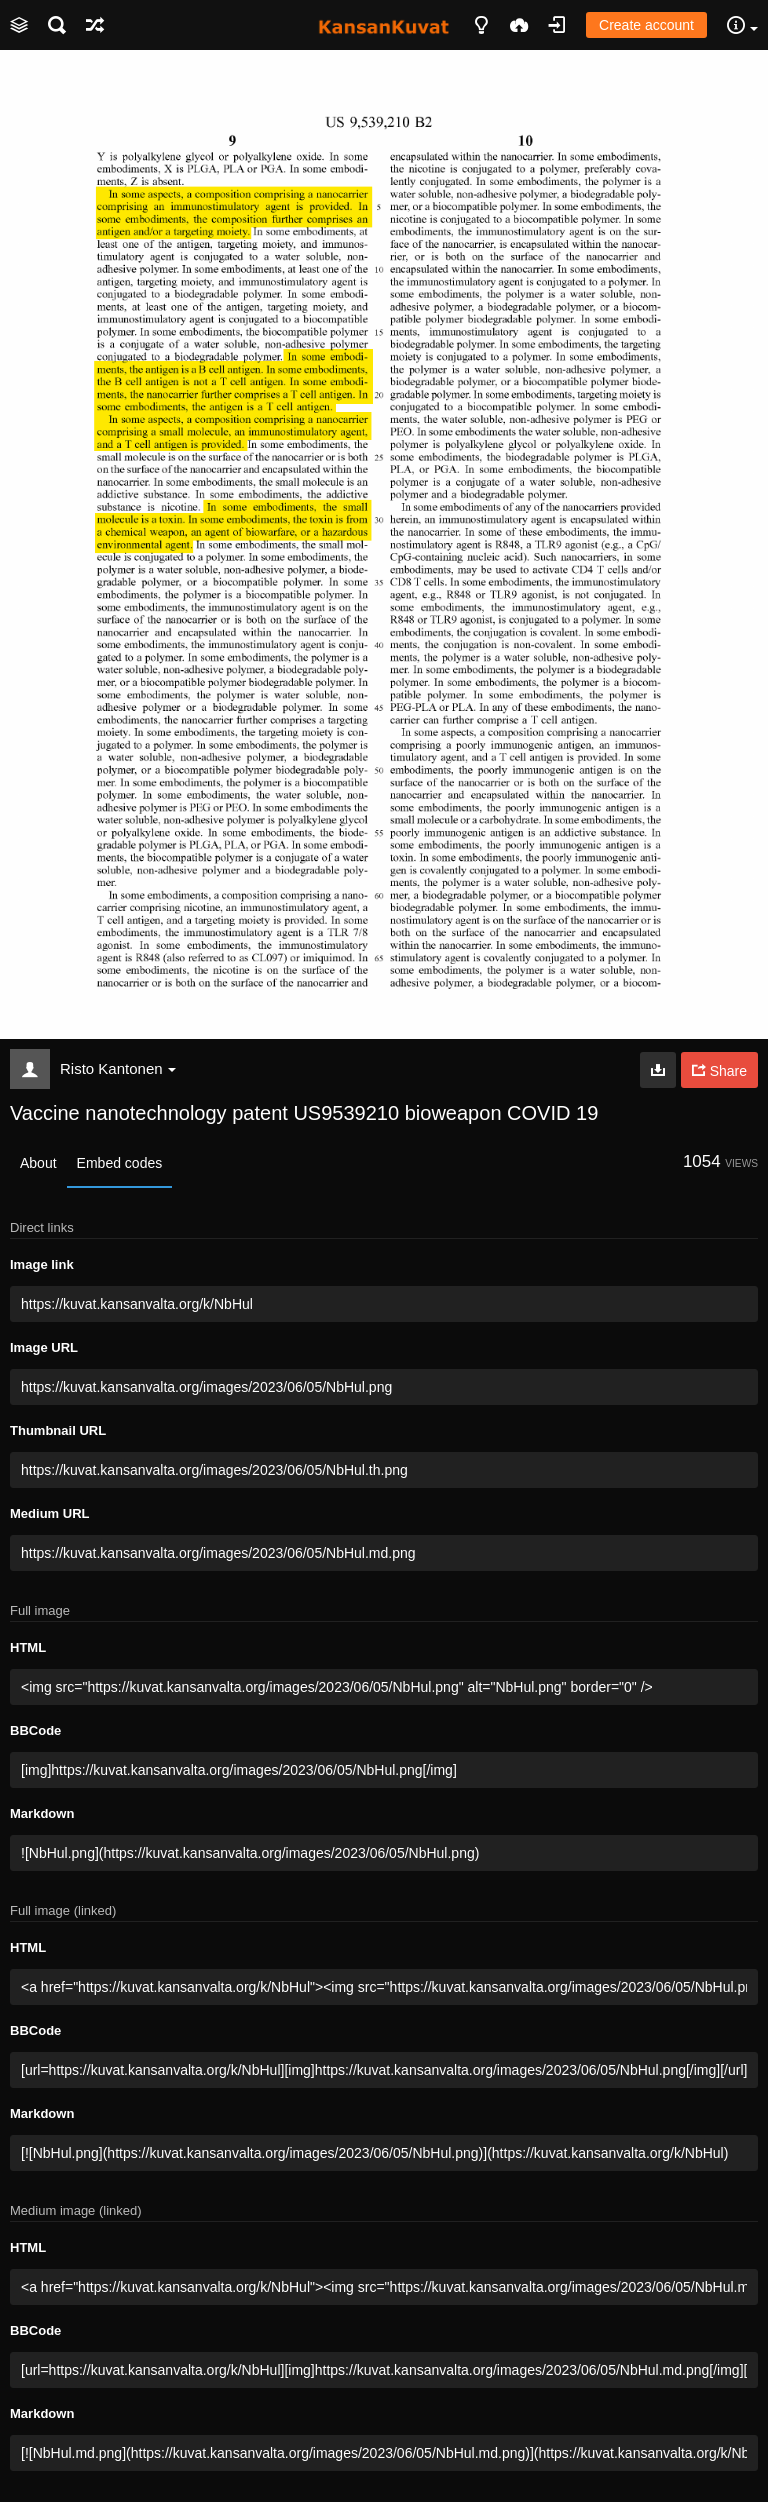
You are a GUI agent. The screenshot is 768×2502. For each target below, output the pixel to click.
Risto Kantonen (118, 1068)
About (38, 1163)
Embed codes (120, 1163)
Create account (646, 25)
